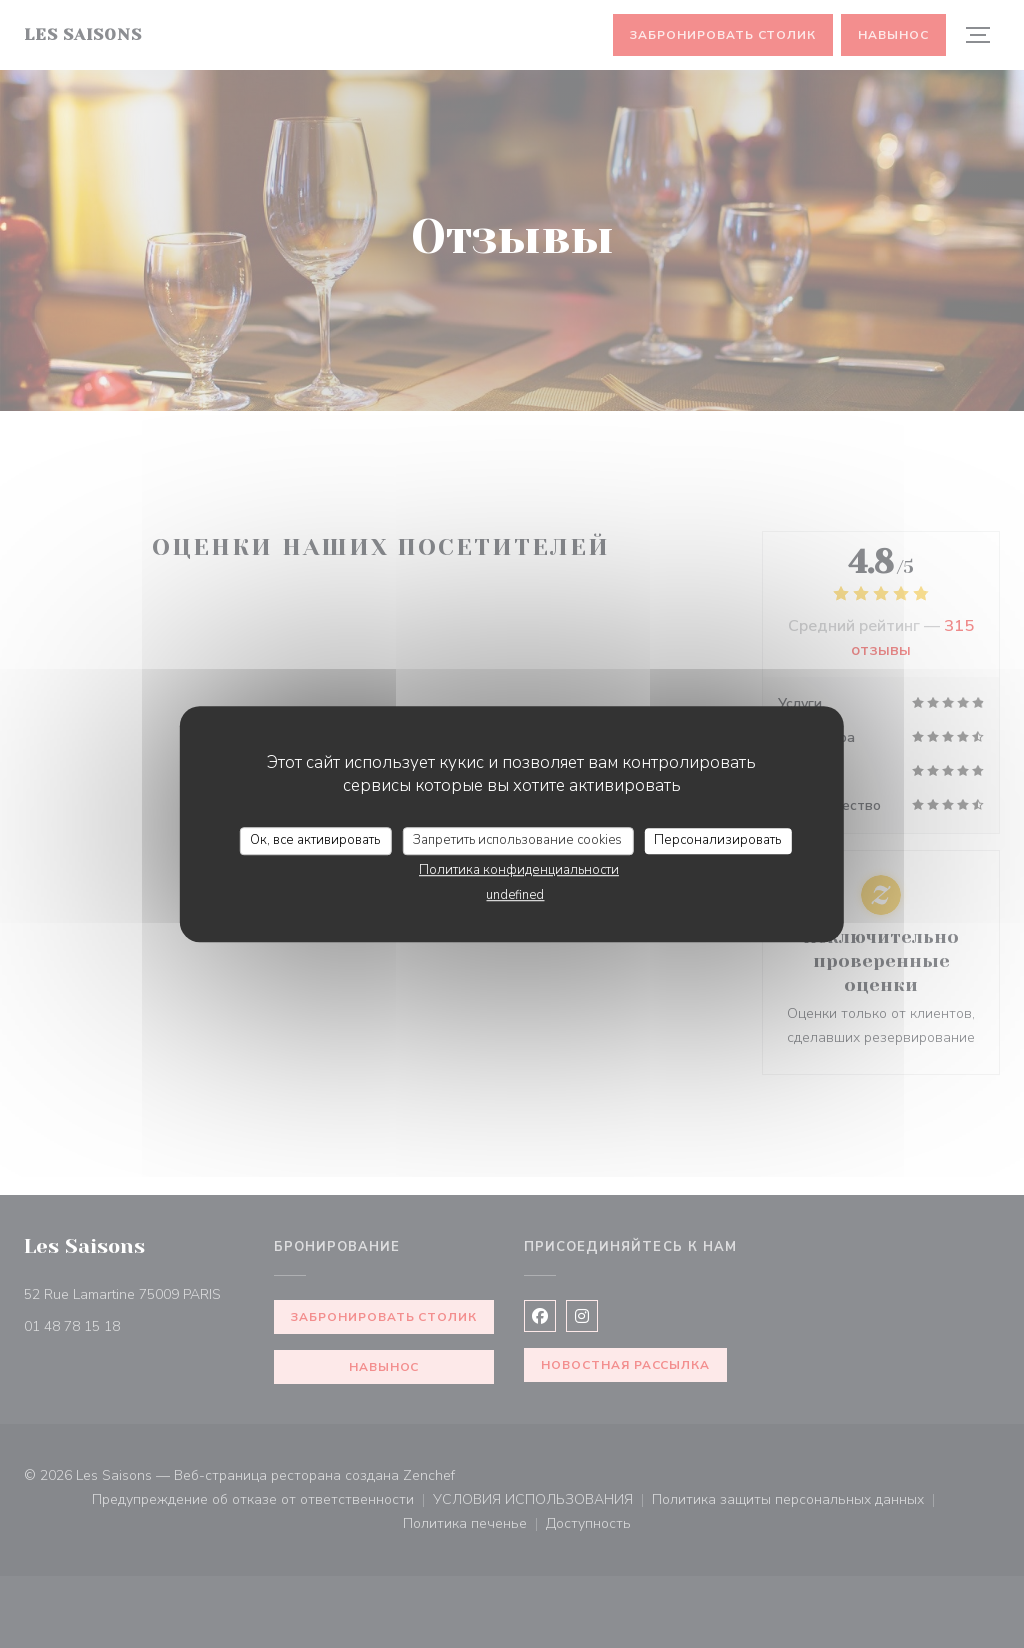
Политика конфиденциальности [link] (519, 870)
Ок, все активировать (315, 840)
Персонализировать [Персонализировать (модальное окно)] (717, 840)
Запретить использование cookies (517, 840)
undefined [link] (515, 895)
